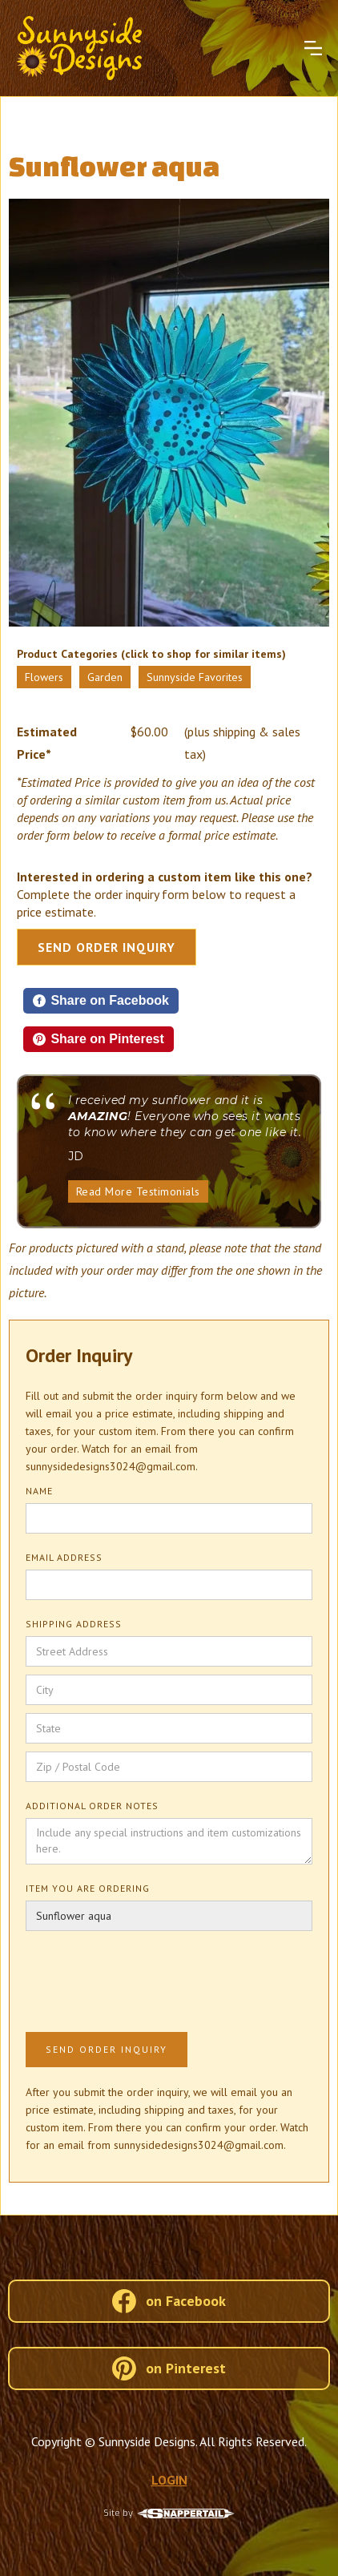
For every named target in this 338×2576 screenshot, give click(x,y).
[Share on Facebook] (101, 1001)
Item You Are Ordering (88, 1888)
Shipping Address (74, 1624)
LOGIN (169, 2480)
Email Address (64, 1557)
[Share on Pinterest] (98, 1039)
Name (39, 1491)
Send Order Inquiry (106, 947)
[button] (313, 48)
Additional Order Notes (92, 1806)
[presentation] (147, 1978)
